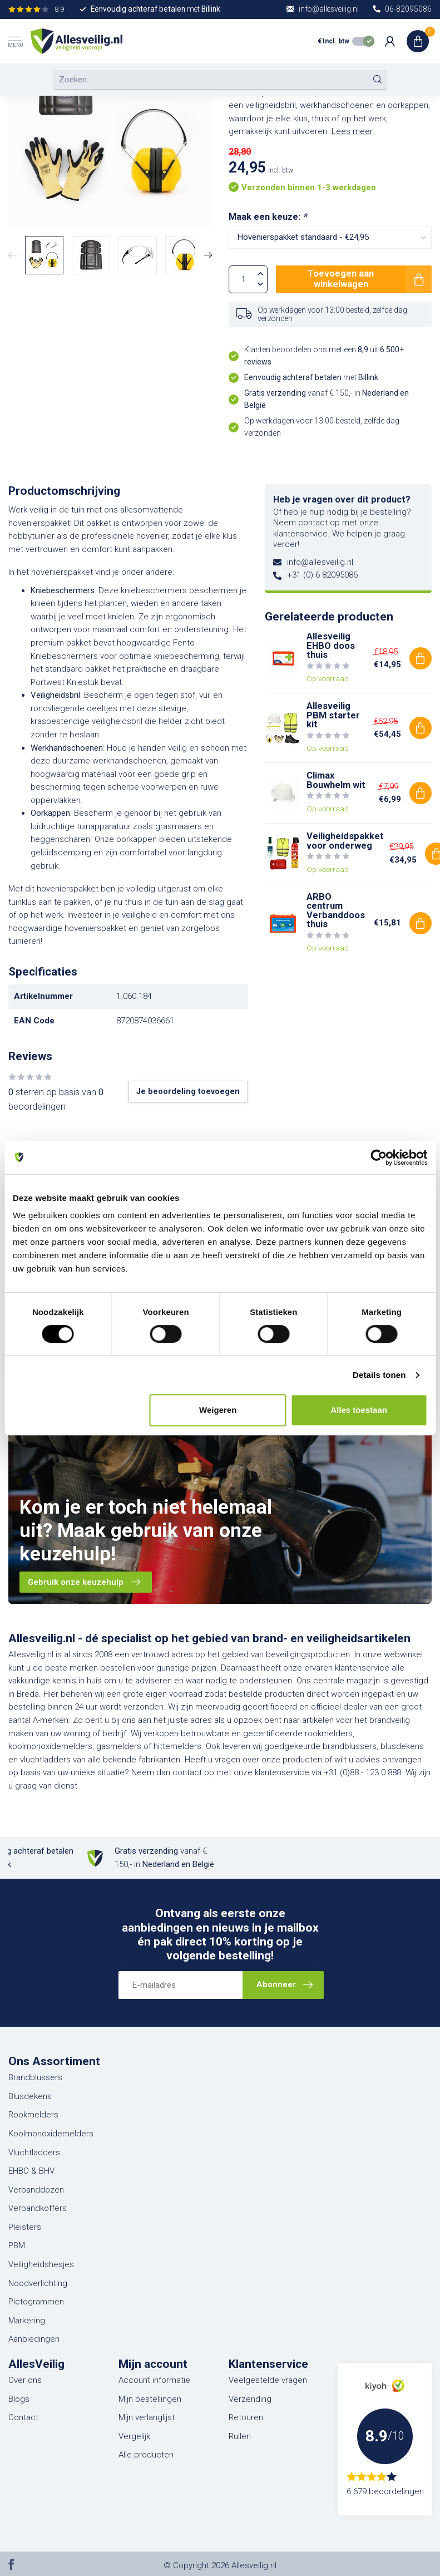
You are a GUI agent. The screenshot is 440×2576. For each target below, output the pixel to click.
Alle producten (146, 2455)
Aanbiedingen (34, 2339)
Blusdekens (30, 2096)
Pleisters (24, 2227)
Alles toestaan (358, 1410)
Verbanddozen (36, 2190)
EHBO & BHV (31, 2171)
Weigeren (217, 1410)
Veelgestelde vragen (268, 2380)
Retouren (246, 2417)
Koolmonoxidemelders (50, 2134)
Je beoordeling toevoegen (188, 1091)
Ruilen (240, 2436)
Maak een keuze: (267, 216)
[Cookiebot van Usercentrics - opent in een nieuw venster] (378, 1157)
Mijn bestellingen (149, 2399)
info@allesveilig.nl (320, 562)
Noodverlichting (37, 2283)
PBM (16, 2245)
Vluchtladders (34, 2153)
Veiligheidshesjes (41, 2264)
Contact (23, 2417)
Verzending (250, 2399)
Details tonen (379, 1375)
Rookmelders (33, 2115)
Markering (26, 2321)
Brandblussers (35, 2077)
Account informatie (154, 2380)
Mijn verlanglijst (146, 2417)
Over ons (25, 2380)
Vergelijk (134, 2436)
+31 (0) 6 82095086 (322, 575)
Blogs (18, 2399)
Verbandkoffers (37, 2208)
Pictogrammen (36, 2302)
